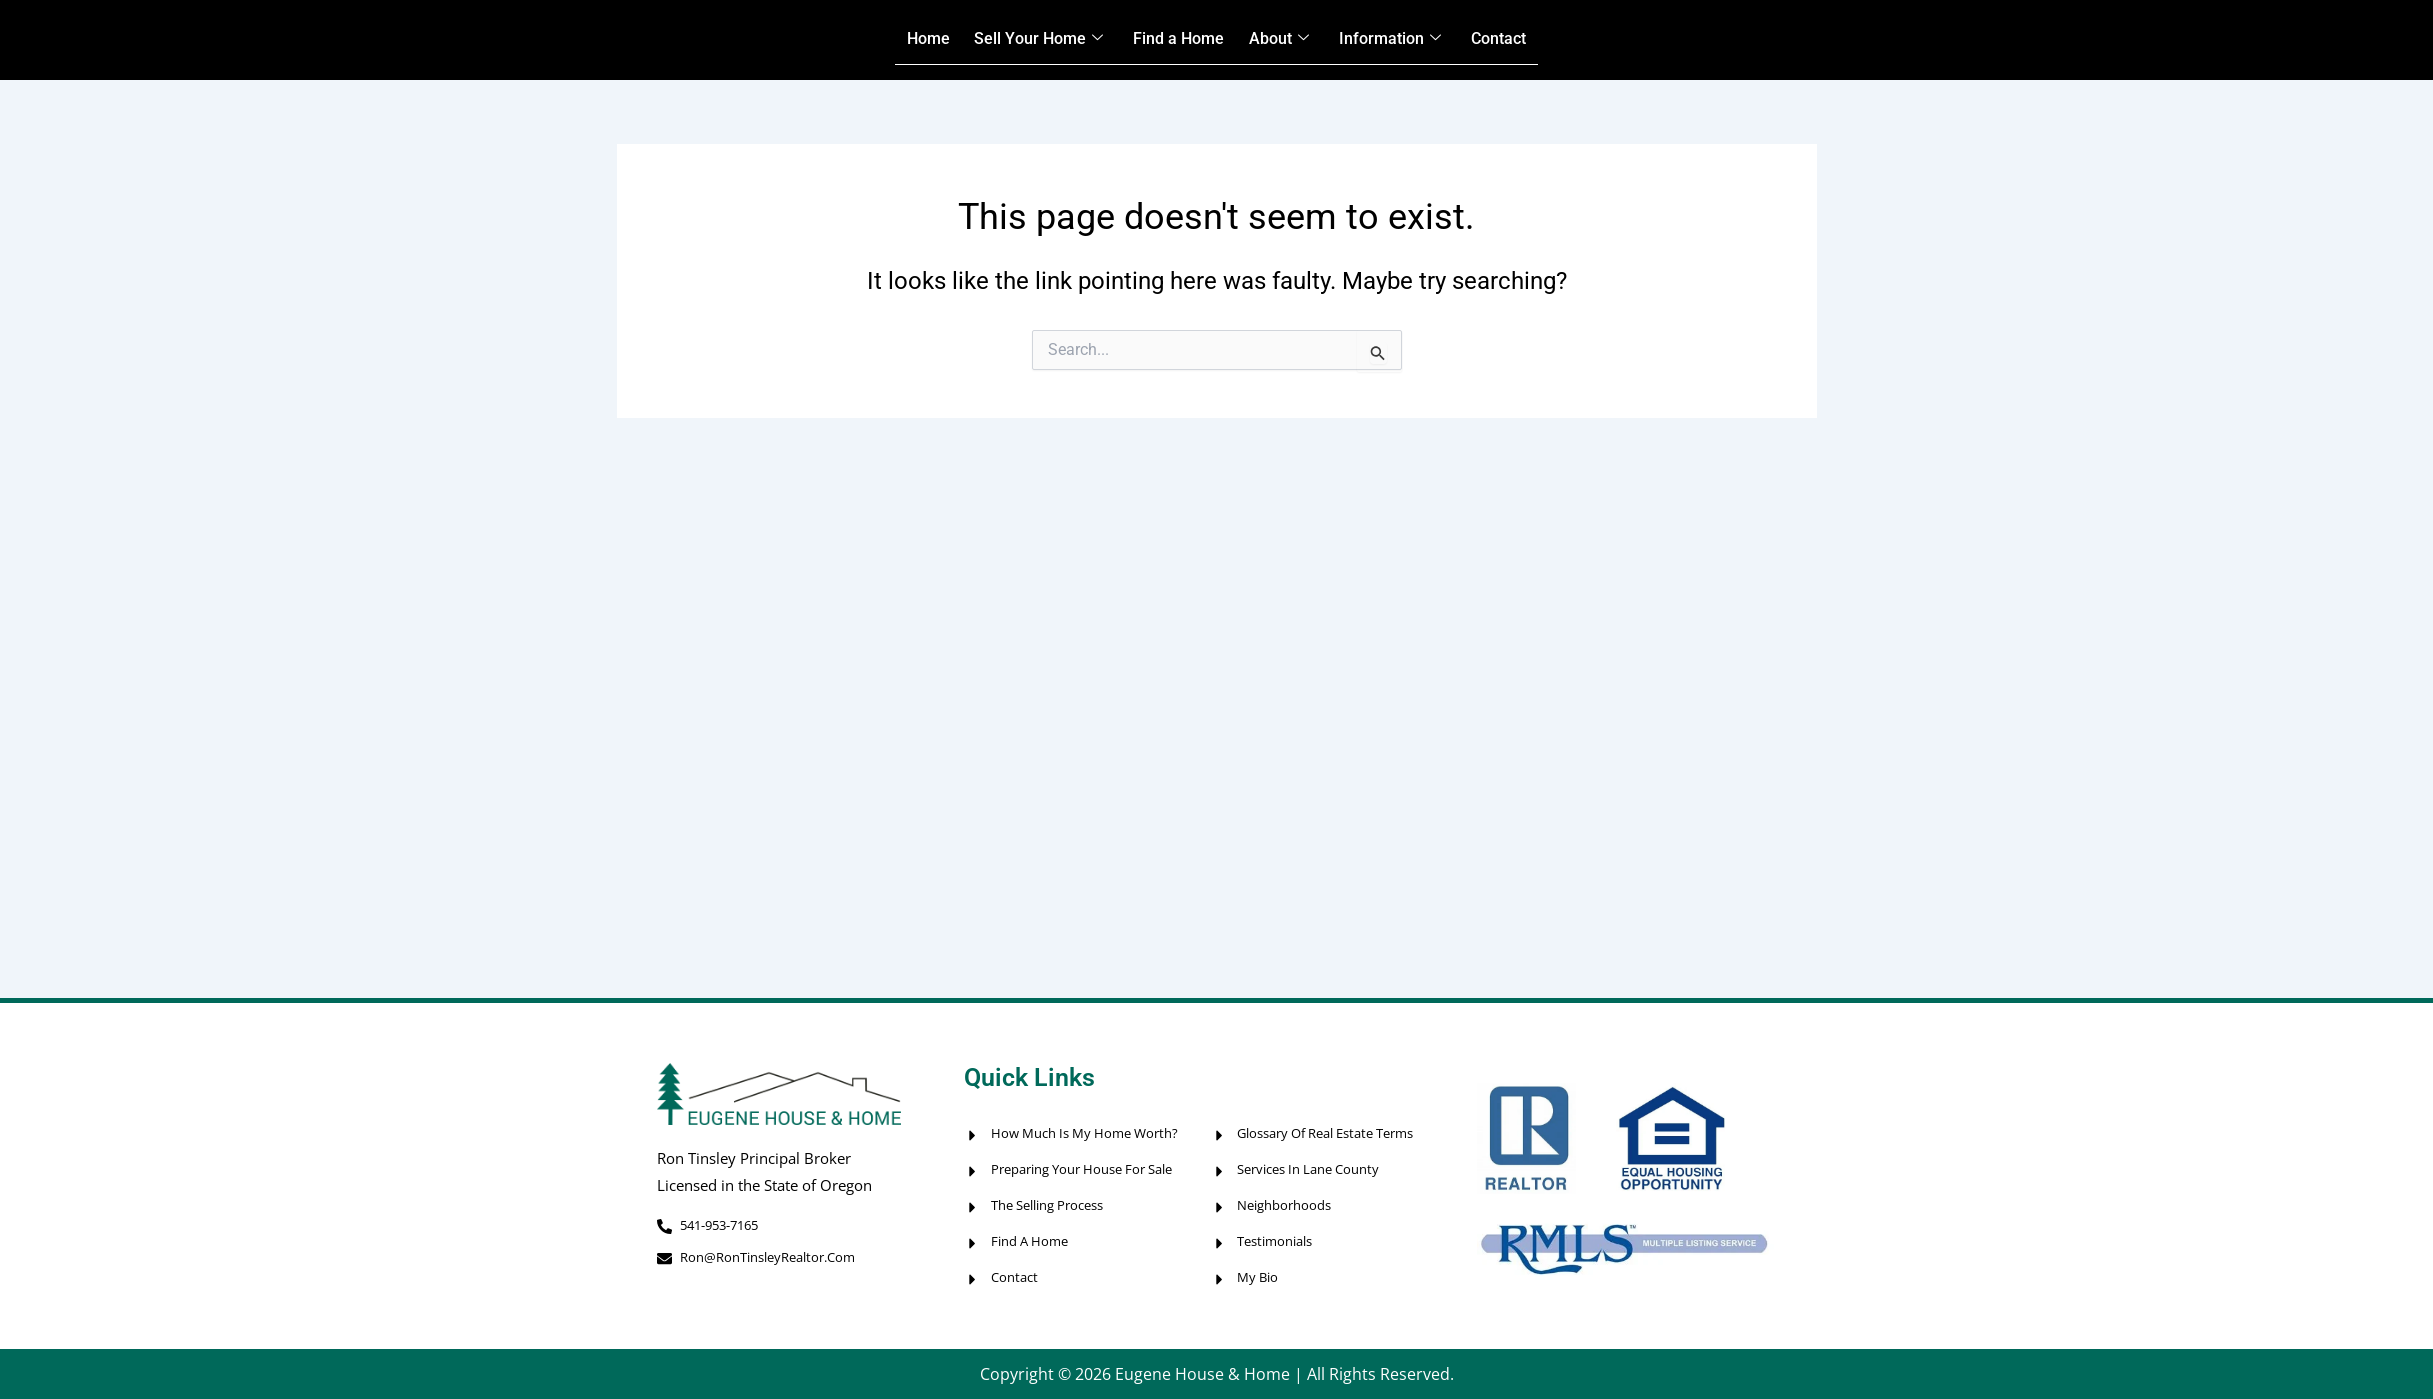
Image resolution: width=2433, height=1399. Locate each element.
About (1287, 39)
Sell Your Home (1016, 39)
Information (1411, 39)
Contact (1534, 39)
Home (891, 39)
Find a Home (1174, 39)
